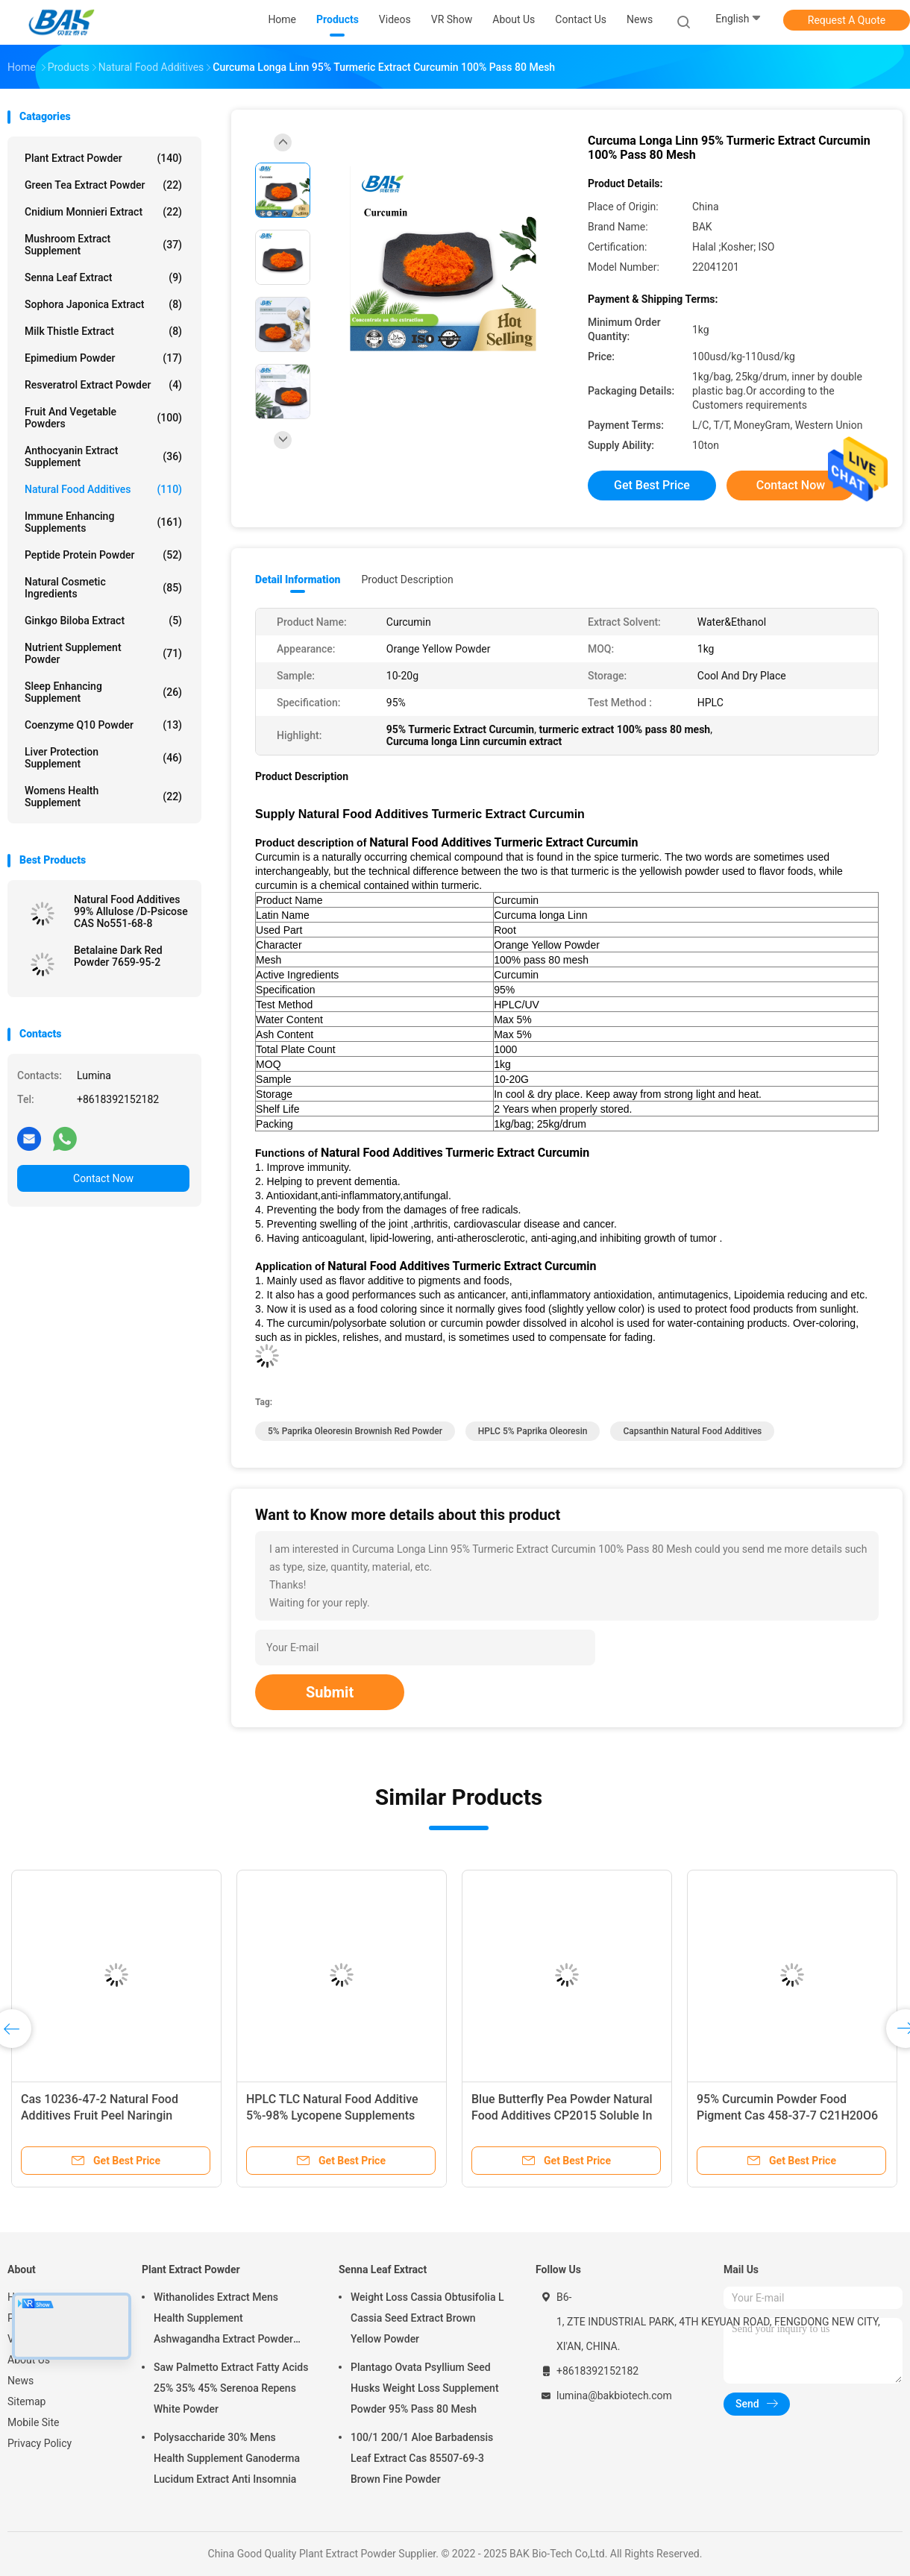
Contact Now (103, 1178)
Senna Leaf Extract (103, 277)
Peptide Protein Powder (103, 554)
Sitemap (26, 2401)
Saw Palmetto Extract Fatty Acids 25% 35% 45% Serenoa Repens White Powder (231, 2388)
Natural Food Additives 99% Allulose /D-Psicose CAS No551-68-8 (131, 911)
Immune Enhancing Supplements (103, 522)
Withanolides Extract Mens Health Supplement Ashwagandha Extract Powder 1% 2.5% (223, 2320)
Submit (330, 1692)
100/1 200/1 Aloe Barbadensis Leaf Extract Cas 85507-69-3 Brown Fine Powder (422, 2458)
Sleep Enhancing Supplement (103, 692)
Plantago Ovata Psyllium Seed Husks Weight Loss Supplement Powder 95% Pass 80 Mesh (425, 2388)
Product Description (407, 579)
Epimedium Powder (103, 358)
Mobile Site (33, 2422)
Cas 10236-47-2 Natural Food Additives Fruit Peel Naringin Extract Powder (99, 2115)
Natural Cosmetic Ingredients (103, 588)
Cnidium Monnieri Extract (103, 211)
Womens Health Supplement (103, 796)
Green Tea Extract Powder (103, 185)
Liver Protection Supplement (103, 758)
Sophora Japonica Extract (103, 304)
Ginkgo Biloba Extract (103, 620)
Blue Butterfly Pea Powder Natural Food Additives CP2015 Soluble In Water (562, 2115)
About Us (28, 2360)
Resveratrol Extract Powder (103, 384)
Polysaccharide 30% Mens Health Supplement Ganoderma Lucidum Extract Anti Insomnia (227, 2458)
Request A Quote (846, 20)
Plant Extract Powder (103, 158)
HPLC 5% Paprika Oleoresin (533, 1431)
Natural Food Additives (103, 489)
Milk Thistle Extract (103, 331)
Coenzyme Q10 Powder (103, 724)
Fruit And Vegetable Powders (103, 418)
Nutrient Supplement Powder (103, 653)
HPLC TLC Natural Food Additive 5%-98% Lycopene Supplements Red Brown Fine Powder (332, 2115)
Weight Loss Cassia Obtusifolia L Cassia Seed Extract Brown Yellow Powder (427, 2318)
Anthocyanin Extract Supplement (103, 456)
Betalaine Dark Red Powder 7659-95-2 (118, 956)
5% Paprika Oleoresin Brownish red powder (355, 1431)
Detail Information (297, 579)
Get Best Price (652, 485)
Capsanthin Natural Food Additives (692, 1431)
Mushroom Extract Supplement (103, 245)
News (20, 2381)
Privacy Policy (39, 2443)
